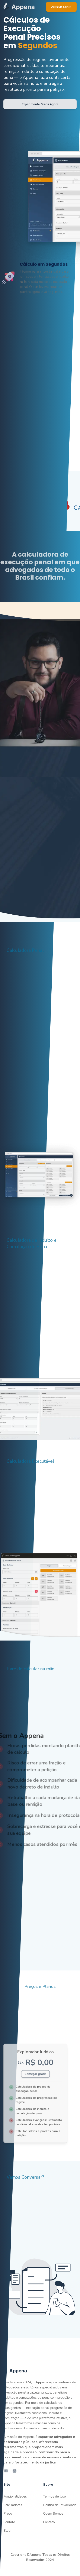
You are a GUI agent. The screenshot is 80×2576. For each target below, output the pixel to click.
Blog (6, 2530)
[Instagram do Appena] (14, 2470)
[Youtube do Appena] (6, 2470)
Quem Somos (53, 2513)
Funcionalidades (15, 2496)
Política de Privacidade (60, 2505)
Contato (9, 2522)
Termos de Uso (54, 2496)
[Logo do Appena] (19, 7)
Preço (7, 2513)
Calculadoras (12, 2505)
